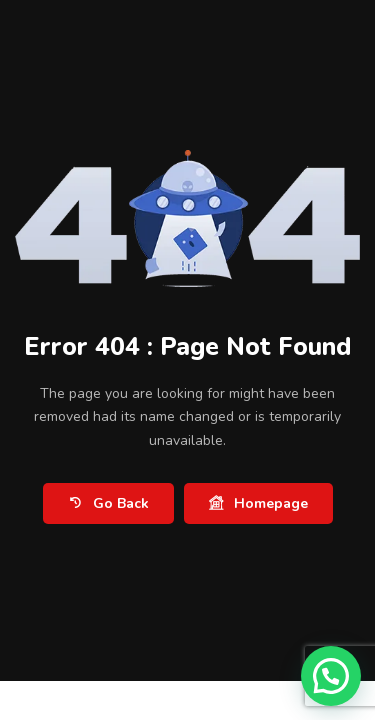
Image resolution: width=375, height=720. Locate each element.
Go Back (108, 503)
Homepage (258, 503)
